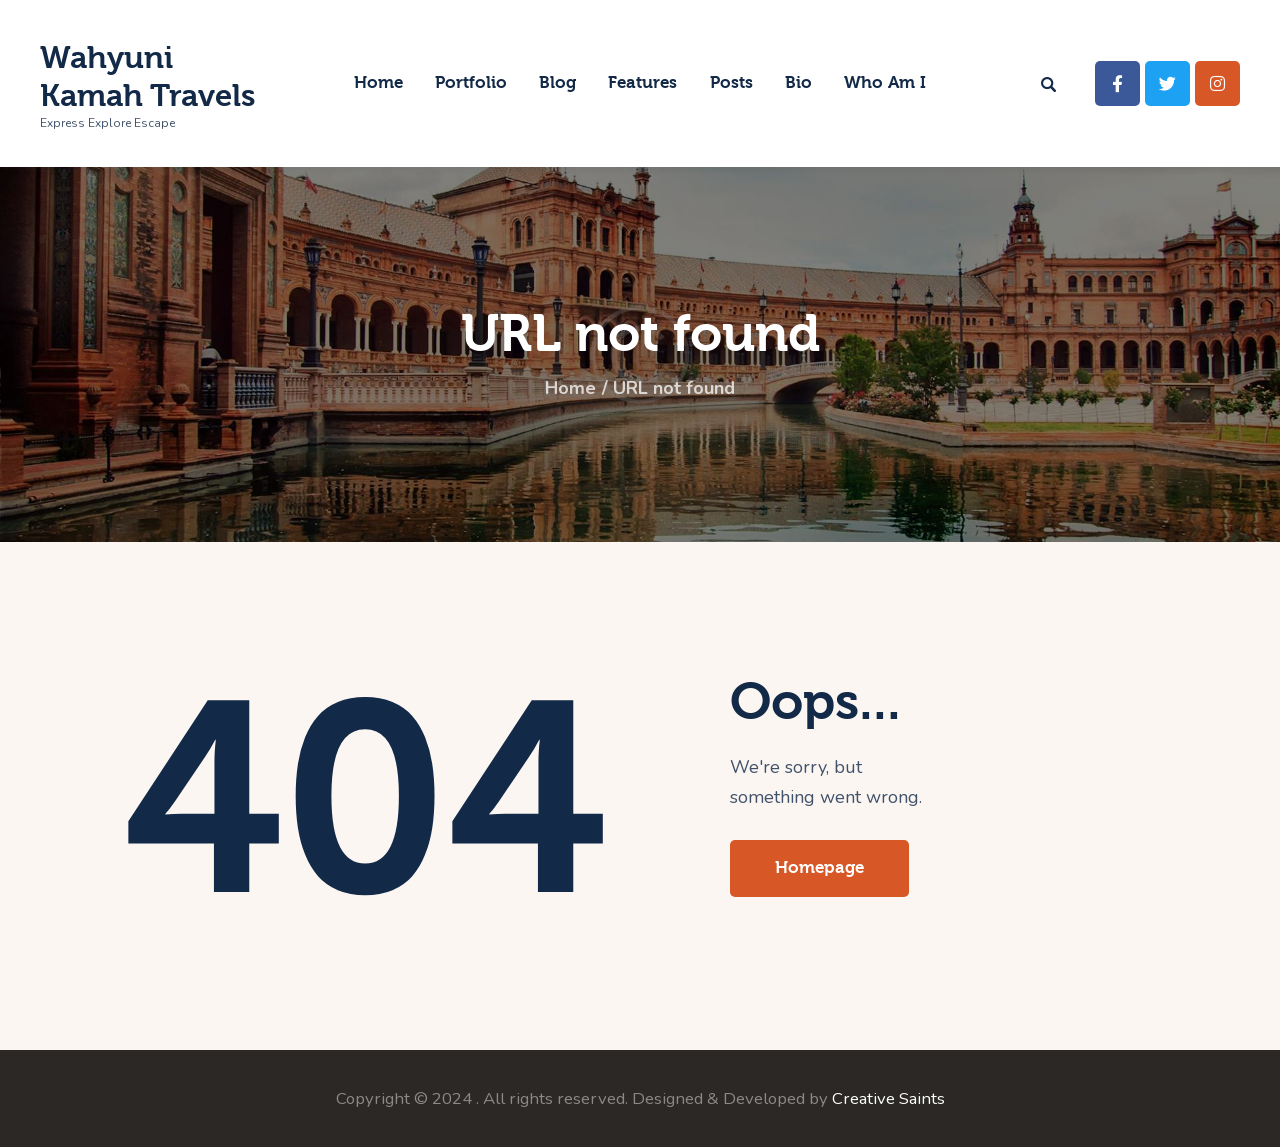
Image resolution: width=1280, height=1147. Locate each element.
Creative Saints (888, 1098)
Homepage (819, 867)
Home (570, 389)
